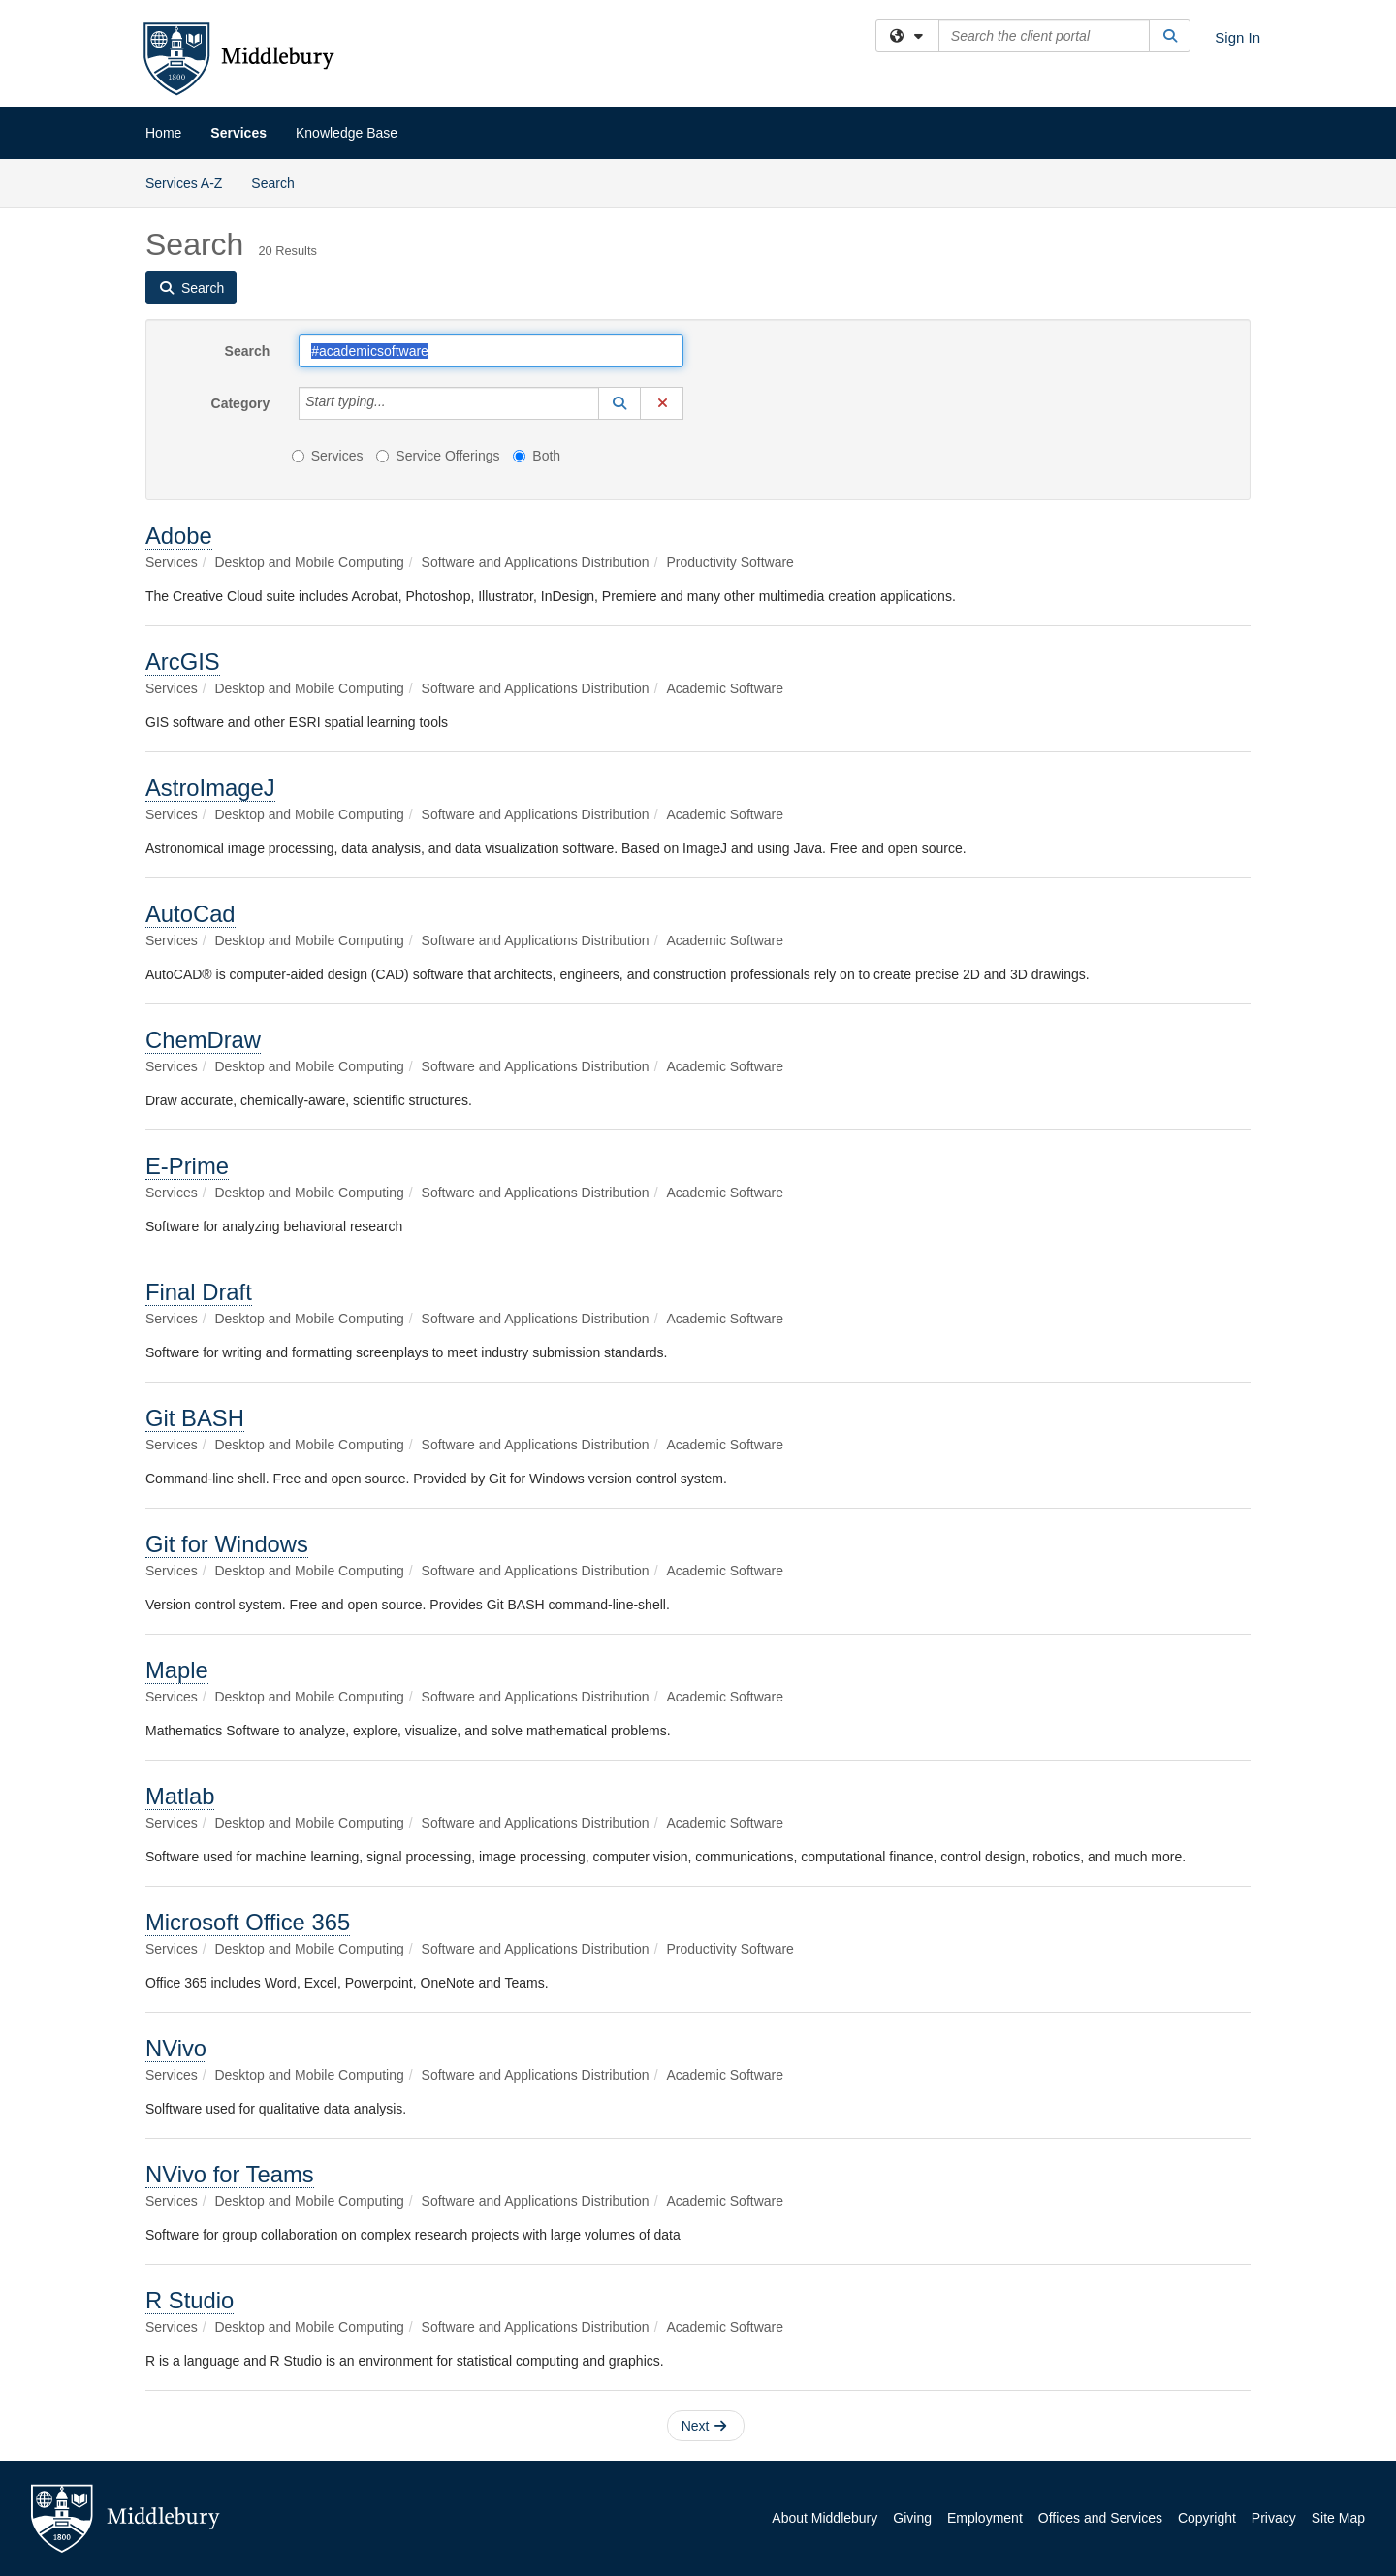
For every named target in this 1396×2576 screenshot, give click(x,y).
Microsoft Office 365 (247, 1922)
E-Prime (187, 1166)
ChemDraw (203, 1040)
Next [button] (704, 2425)
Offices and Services (1100, 2518)
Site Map (1338, 2518)
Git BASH (194, 1418)
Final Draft (198, 1292)
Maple (176, 1670)
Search (279, 182)
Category (240, 403)
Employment (985, 2518)
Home (163, 133)
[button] (619, 403)
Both (536, 455)
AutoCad (190, 914)
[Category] (396, 403)
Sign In (1237, 37)
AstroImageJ (210, 788)
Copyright (1207, 2518)
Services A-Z (183, 183)
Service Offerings (437, 455)
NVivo (175, 2048)
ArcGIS (182, 662)
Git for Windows (226, 1544)
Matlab (179, 1796)
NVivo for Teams (229, 2174)
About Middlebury (824, 2518)
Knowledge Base (346, 133)
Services (238, 133)
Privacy (1274, 2518)
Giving (912, 2518)
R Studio (189, 2300)
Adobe (178, 536)
